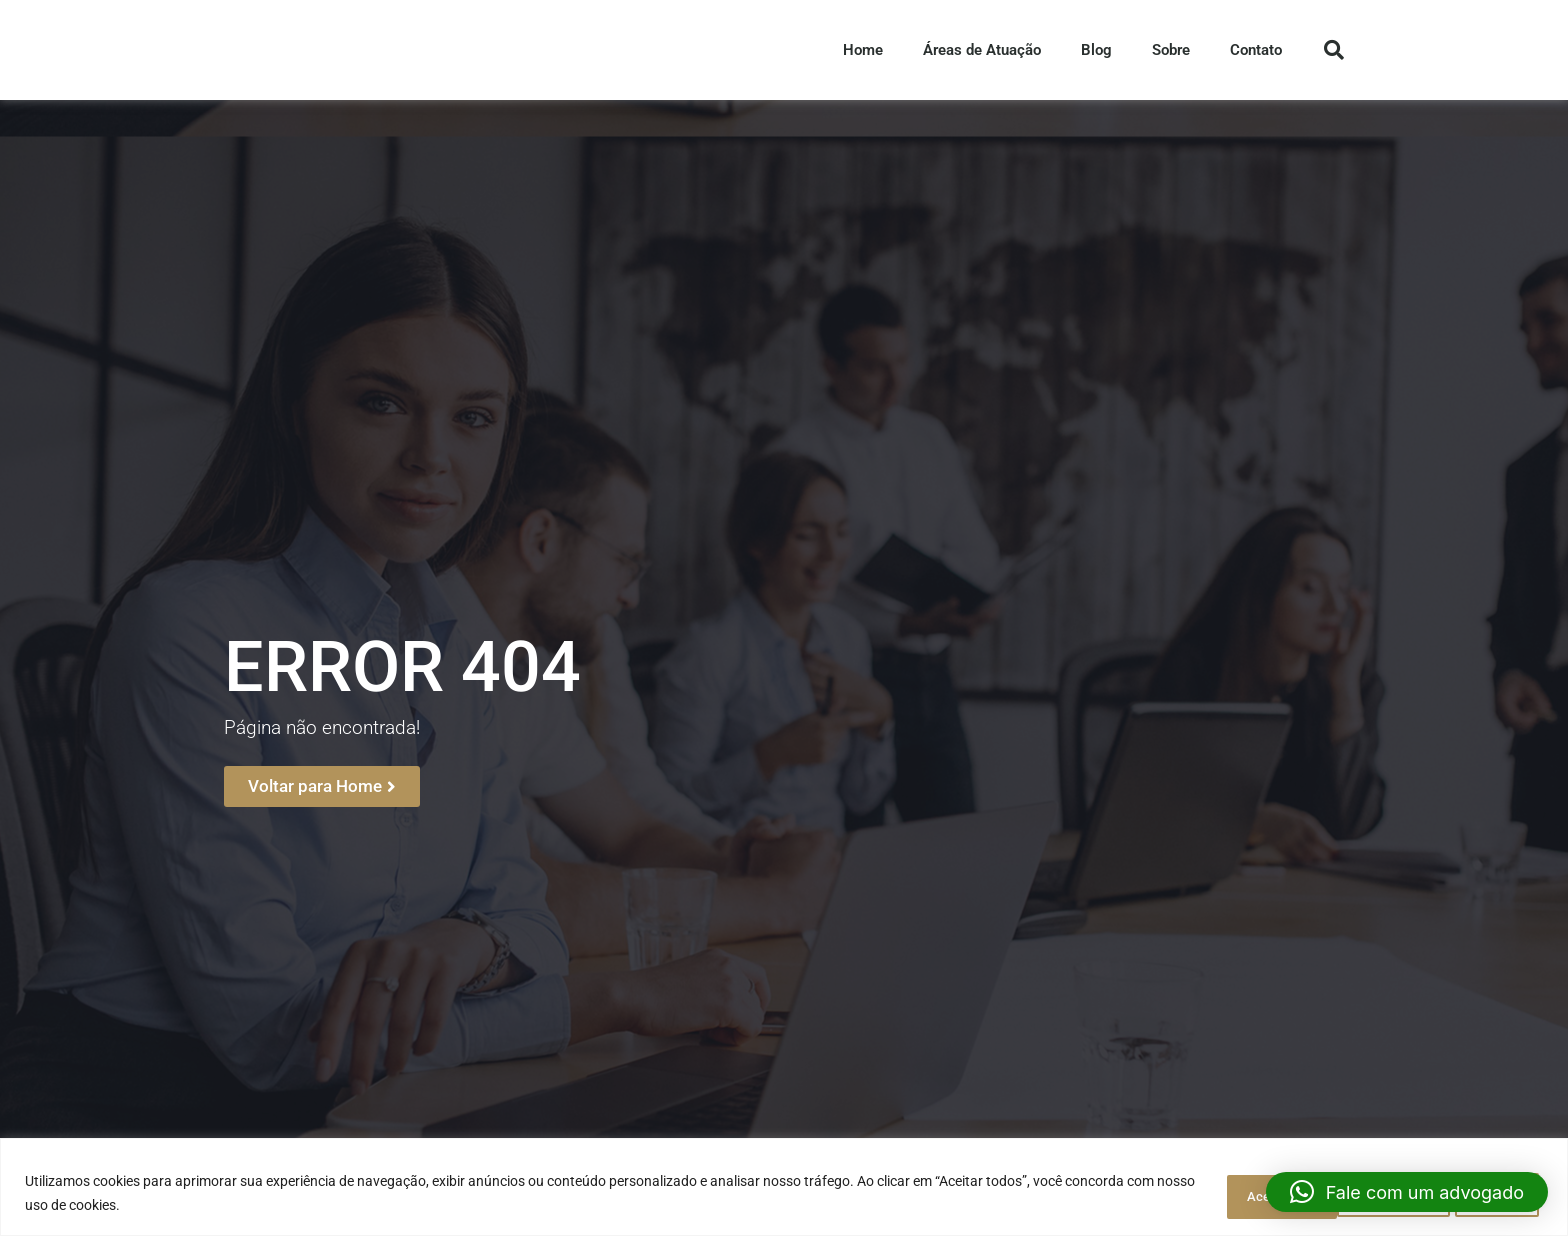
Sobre (1171, 59)
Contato (1256, 59)
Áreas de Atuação (982, 59)
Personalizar (1212, 1195)
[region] (784, 1188)
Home (863, 59)
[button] (1407, 1192)
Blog (1096, 59)
